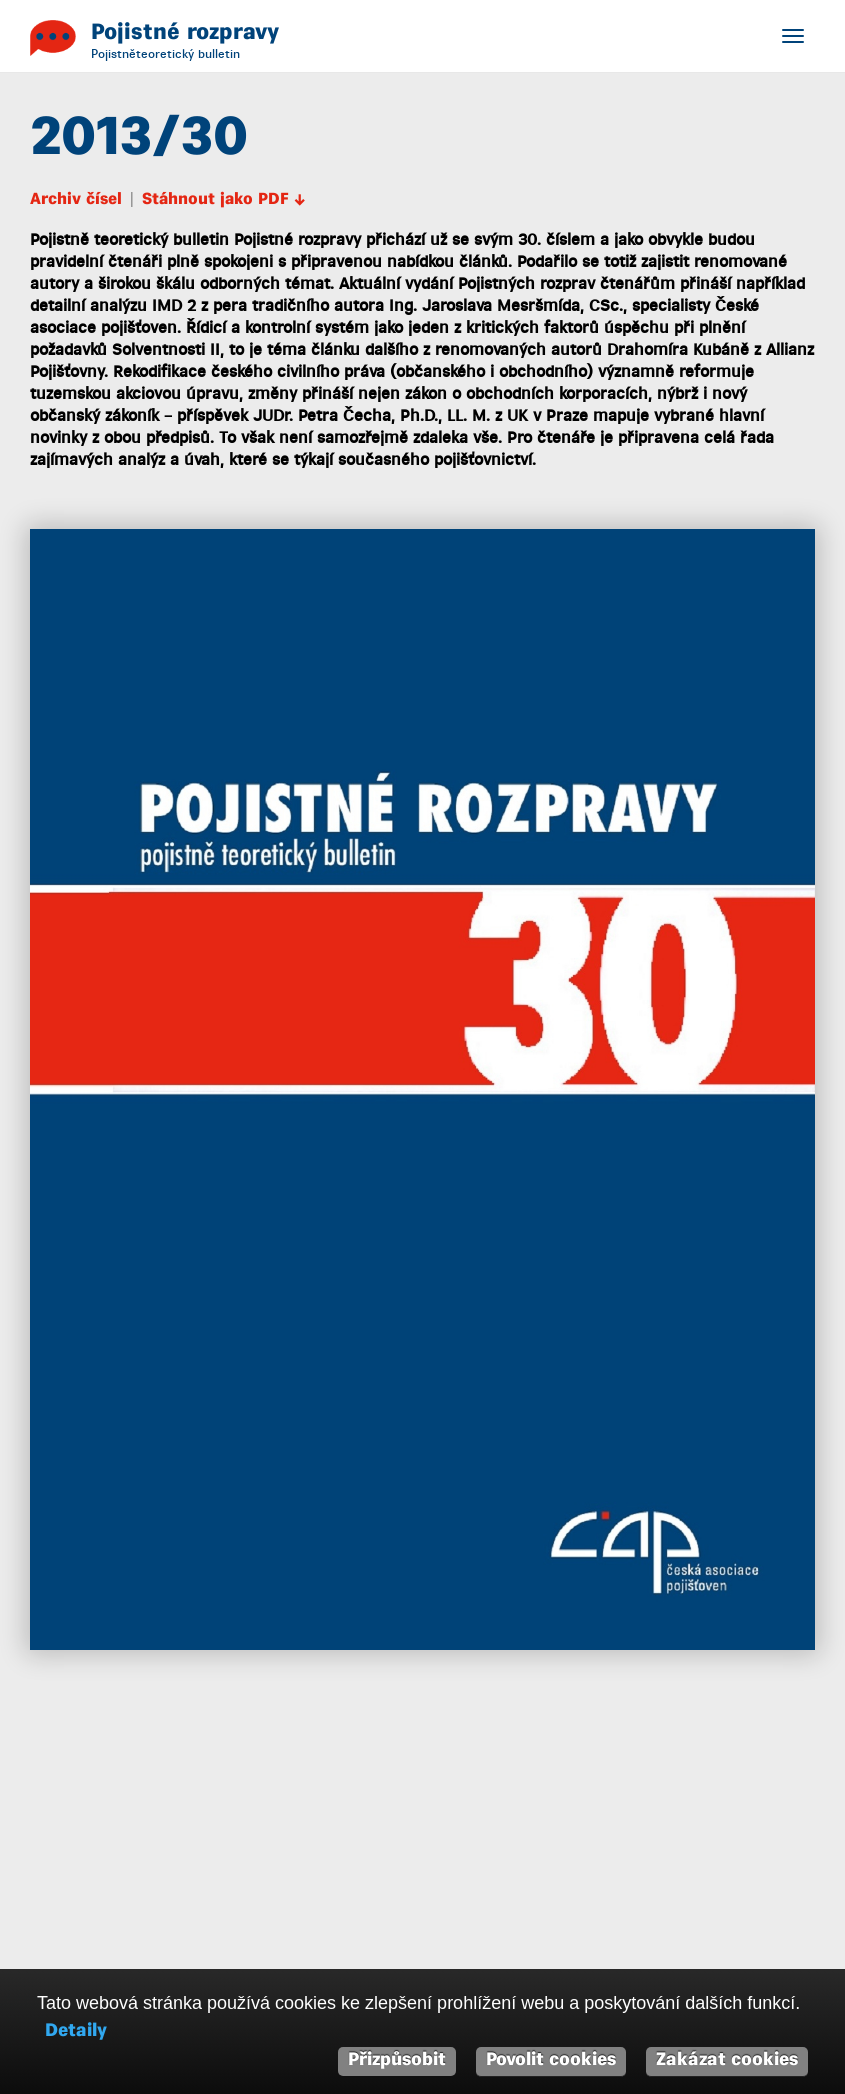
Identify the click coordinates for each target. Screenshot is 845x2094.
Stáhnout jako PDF (223, 202)
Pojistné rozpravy (185, 33)
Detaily (76, 2031)
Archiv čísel (76, 202)
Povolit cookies (551, 2060)
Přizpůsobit (397, 2060)
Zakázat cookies (727, 2060)
